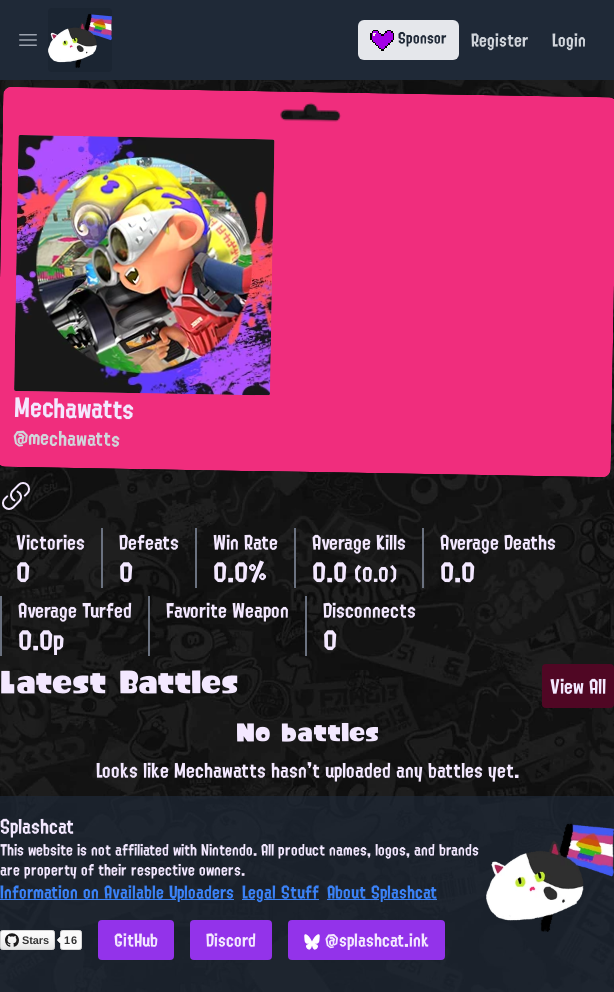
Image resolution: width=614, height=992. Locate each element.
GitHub (136, 940)
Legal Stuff (280, 892)
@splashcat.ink (366, 940)
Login (569, 40)
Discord (231, 940)
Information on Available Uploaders (117, 892)
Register (499, 40)
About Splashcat (382, 892)
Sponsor (408, 38)
